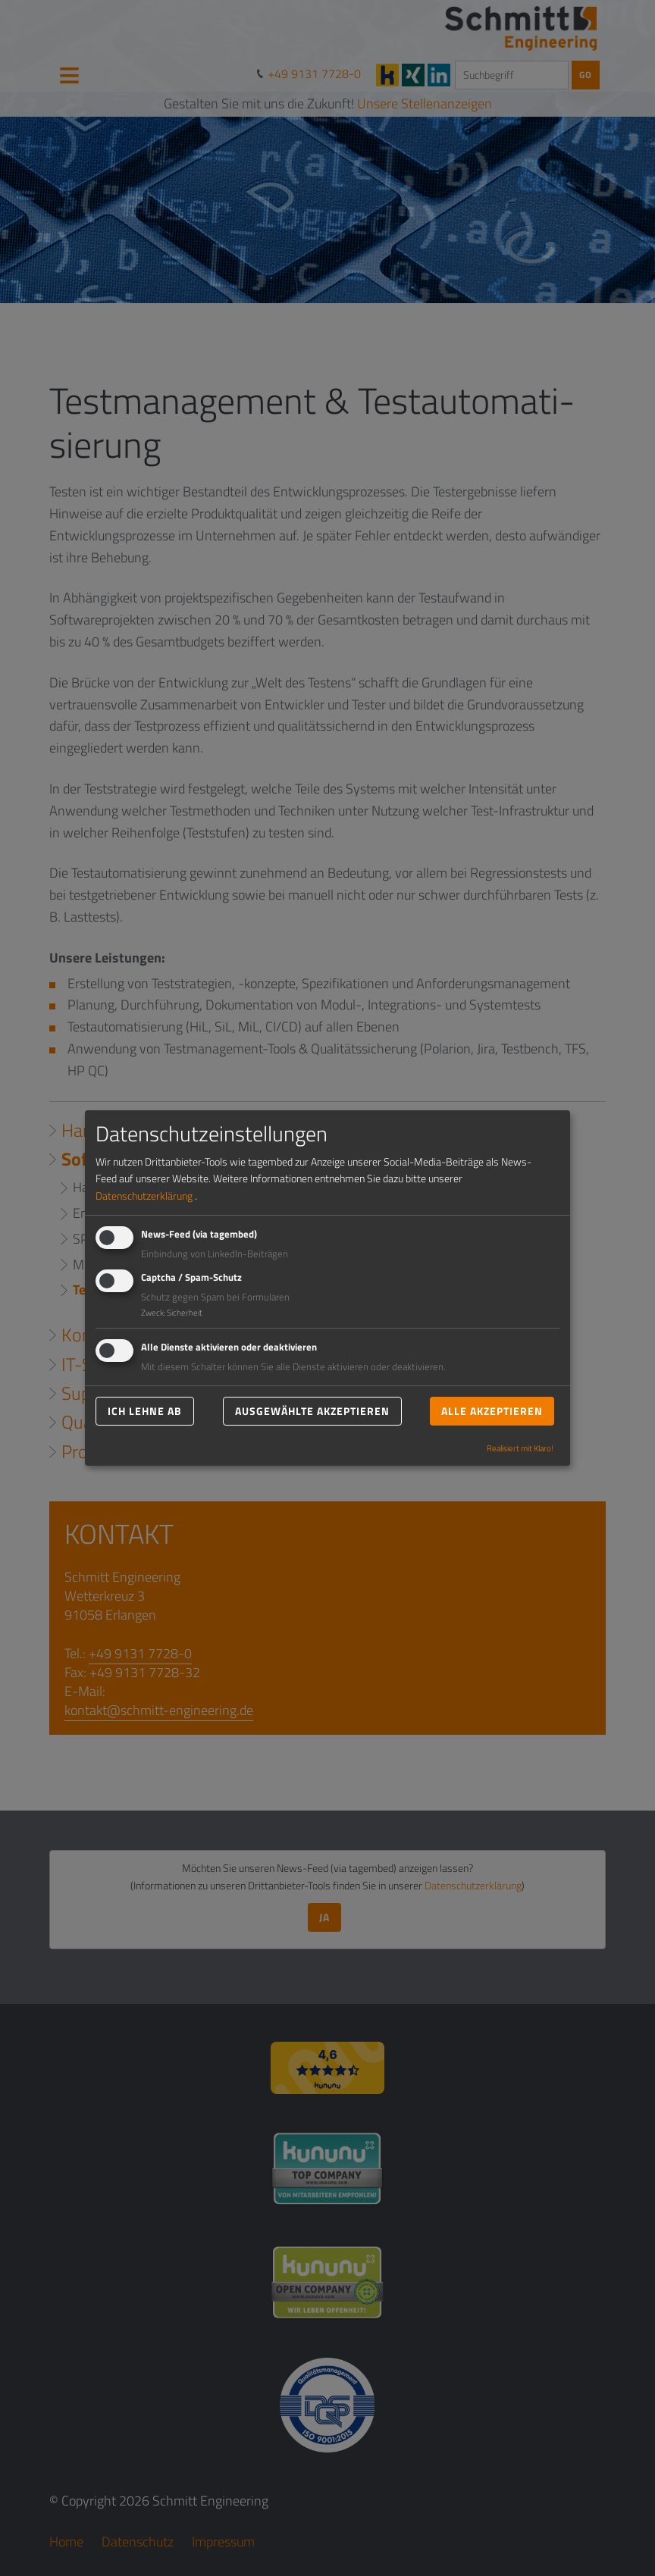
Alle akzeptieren (492, 1411)
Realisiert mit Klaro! (520, 1448)
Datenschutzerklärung (144, 1195)
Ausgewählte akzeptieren (312, 1411)
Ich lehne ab (145, 1411)
